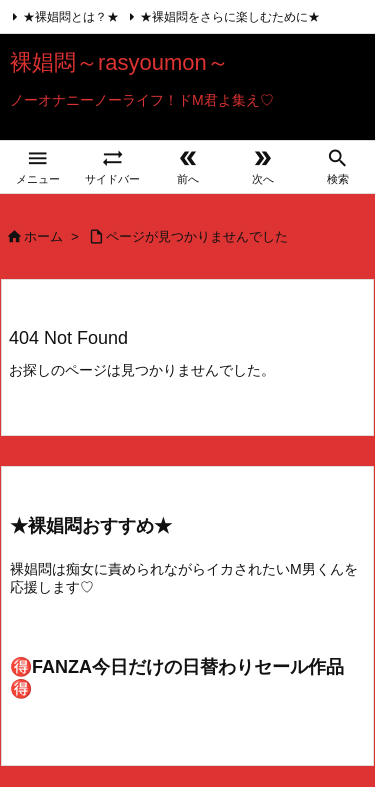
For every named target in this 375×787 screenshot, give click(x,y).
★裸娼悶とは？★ (71, 17)
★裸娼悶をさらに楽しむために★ (230, 17)
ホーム (43, 236)
